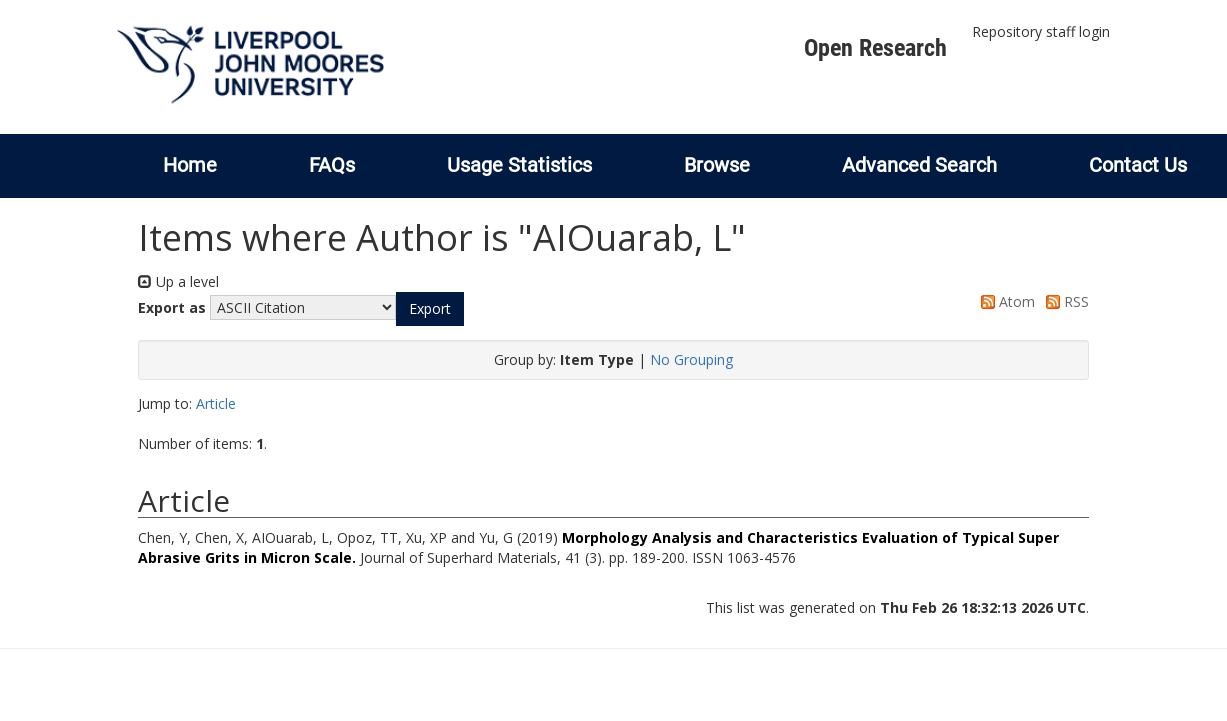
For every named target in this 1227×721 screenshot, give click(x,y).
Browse (717, 165)
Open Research (875, 48)
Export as (172, 307)
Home (190, 165)
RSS (1064, 301)
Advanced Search (919, 165)
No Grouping (691, 359)
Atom (1004, 301)
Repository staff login (1041, 31)
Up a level (178, 281)
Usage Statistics (519, 165)
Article (216, 403)
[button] (430, 309)
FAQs (332, 165)
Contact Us (1138, 165)
